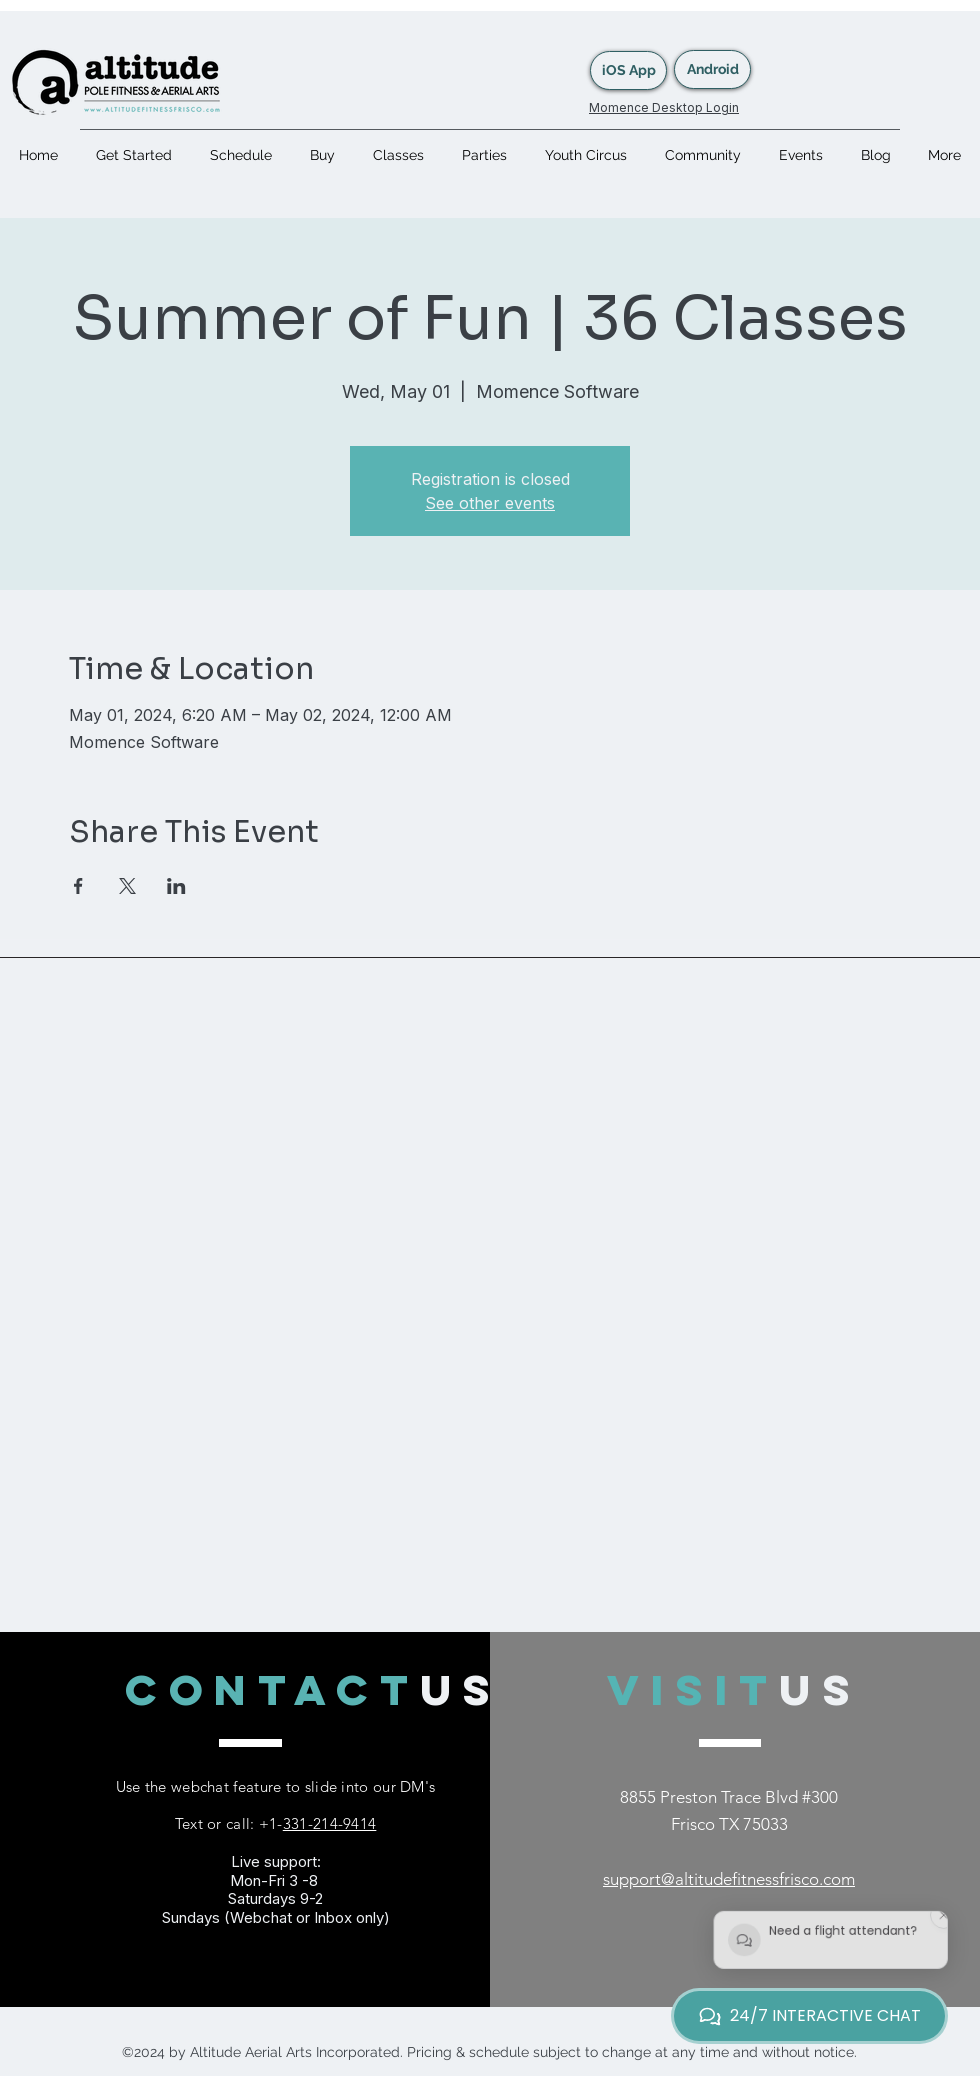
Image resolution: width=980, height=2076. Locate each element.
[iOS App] (628, 70)
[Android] (712, 69)
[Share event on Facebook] (78, 886)
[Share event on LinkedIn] (176, 886)
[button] (398, 155)
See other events (490, 503)
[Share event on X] (127, 886)
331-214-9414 (330, 1823)
